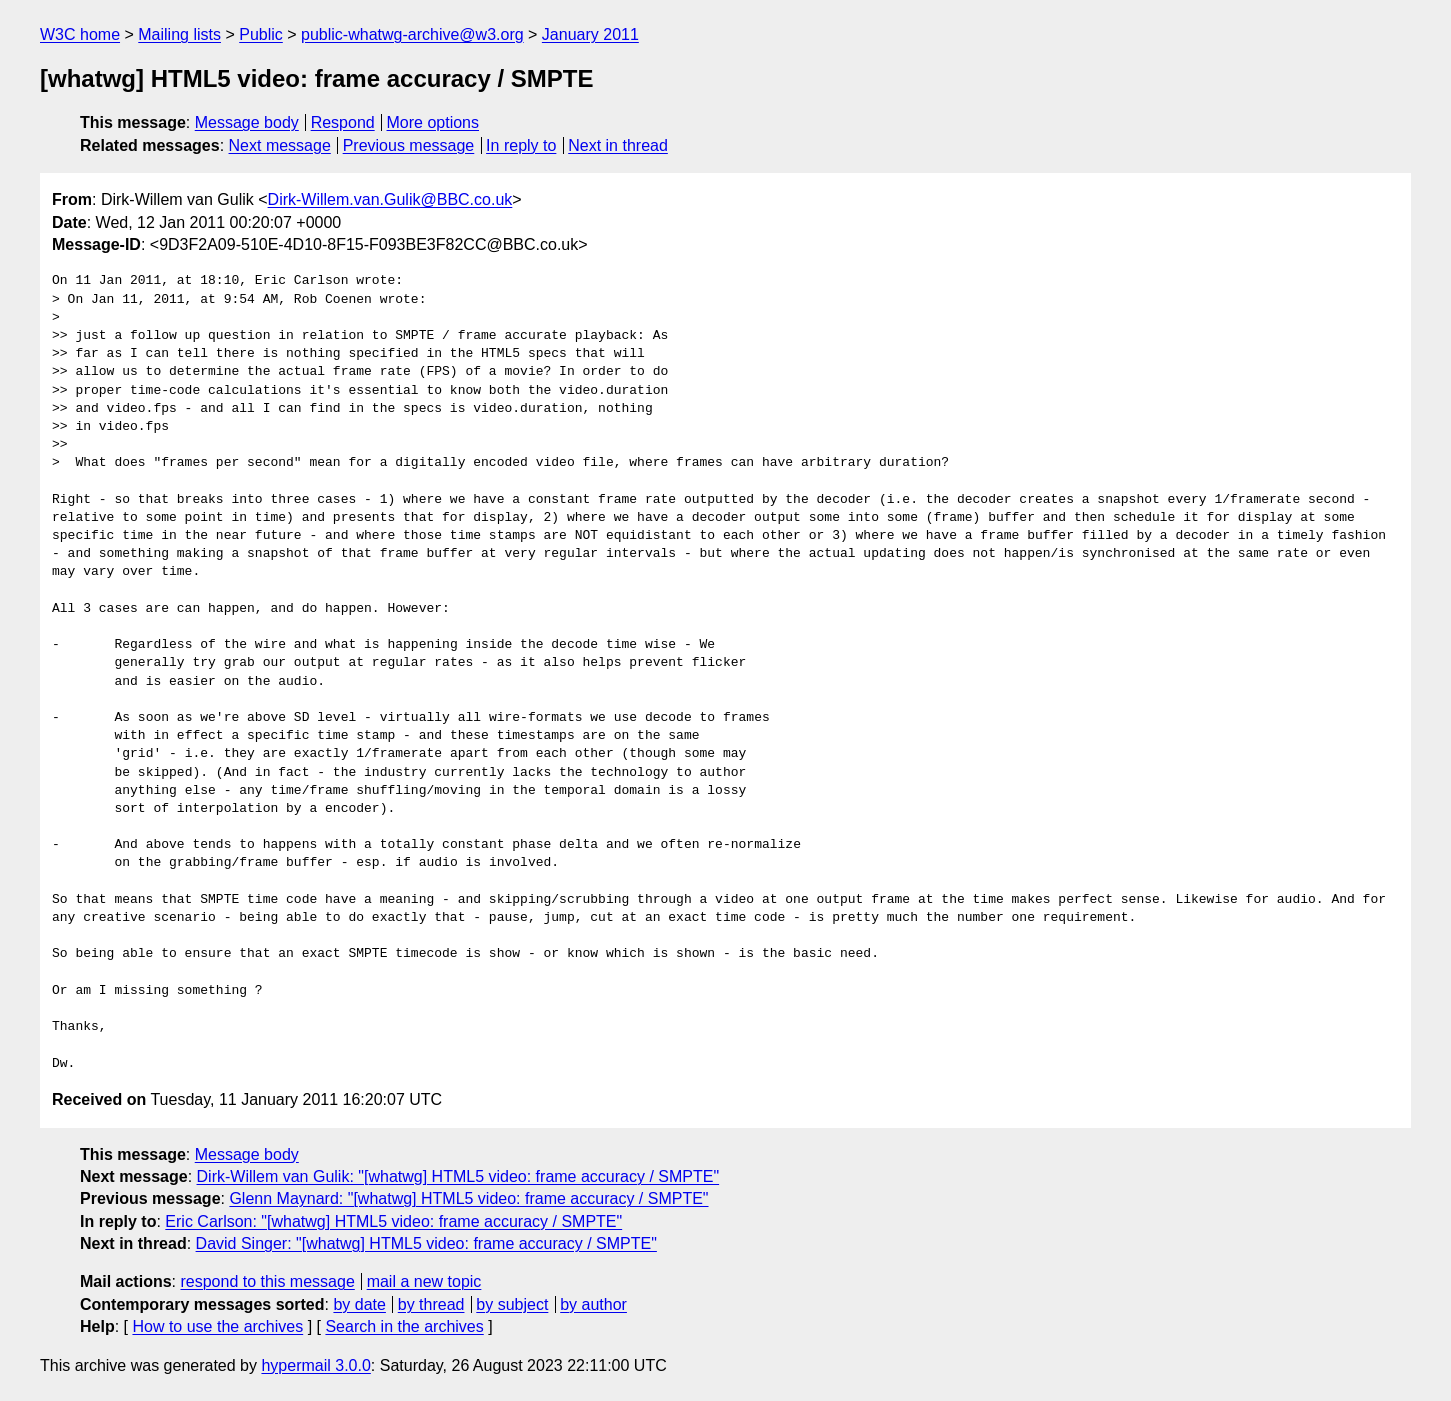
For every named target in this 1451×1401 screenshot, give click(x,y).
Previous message (409, 145)
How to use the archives (217, 1326)
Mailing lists (179, 34)
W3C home (80, 34)
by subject (512, 1304)
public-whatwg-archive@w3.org (412, 34)
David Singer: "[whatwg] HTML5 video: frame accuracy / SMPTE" (426, 1243)
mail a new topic (424, 1281)
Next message (280, 145)
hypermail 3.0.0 (315, 1365)
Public (261, 34)
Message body (247, 122)
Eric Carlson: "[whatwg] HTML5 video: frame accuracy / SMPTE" (393, 1221)
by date (359, 1304)
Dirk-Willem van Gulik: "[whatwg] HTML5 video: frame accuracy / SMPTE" (458, 1176)
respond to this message (267, 1281)
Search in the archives (404, 1326)
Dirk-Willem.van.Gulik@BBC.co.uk (390, 199)
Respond (343, 122)
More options (433, 122)
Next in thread (618, 145)
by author (593, 1304)
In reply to (521, 145)
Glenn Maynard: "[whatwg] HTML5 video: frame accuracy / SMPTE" (468, 1198)
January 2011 (590, 34)
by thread (431, 1304)
